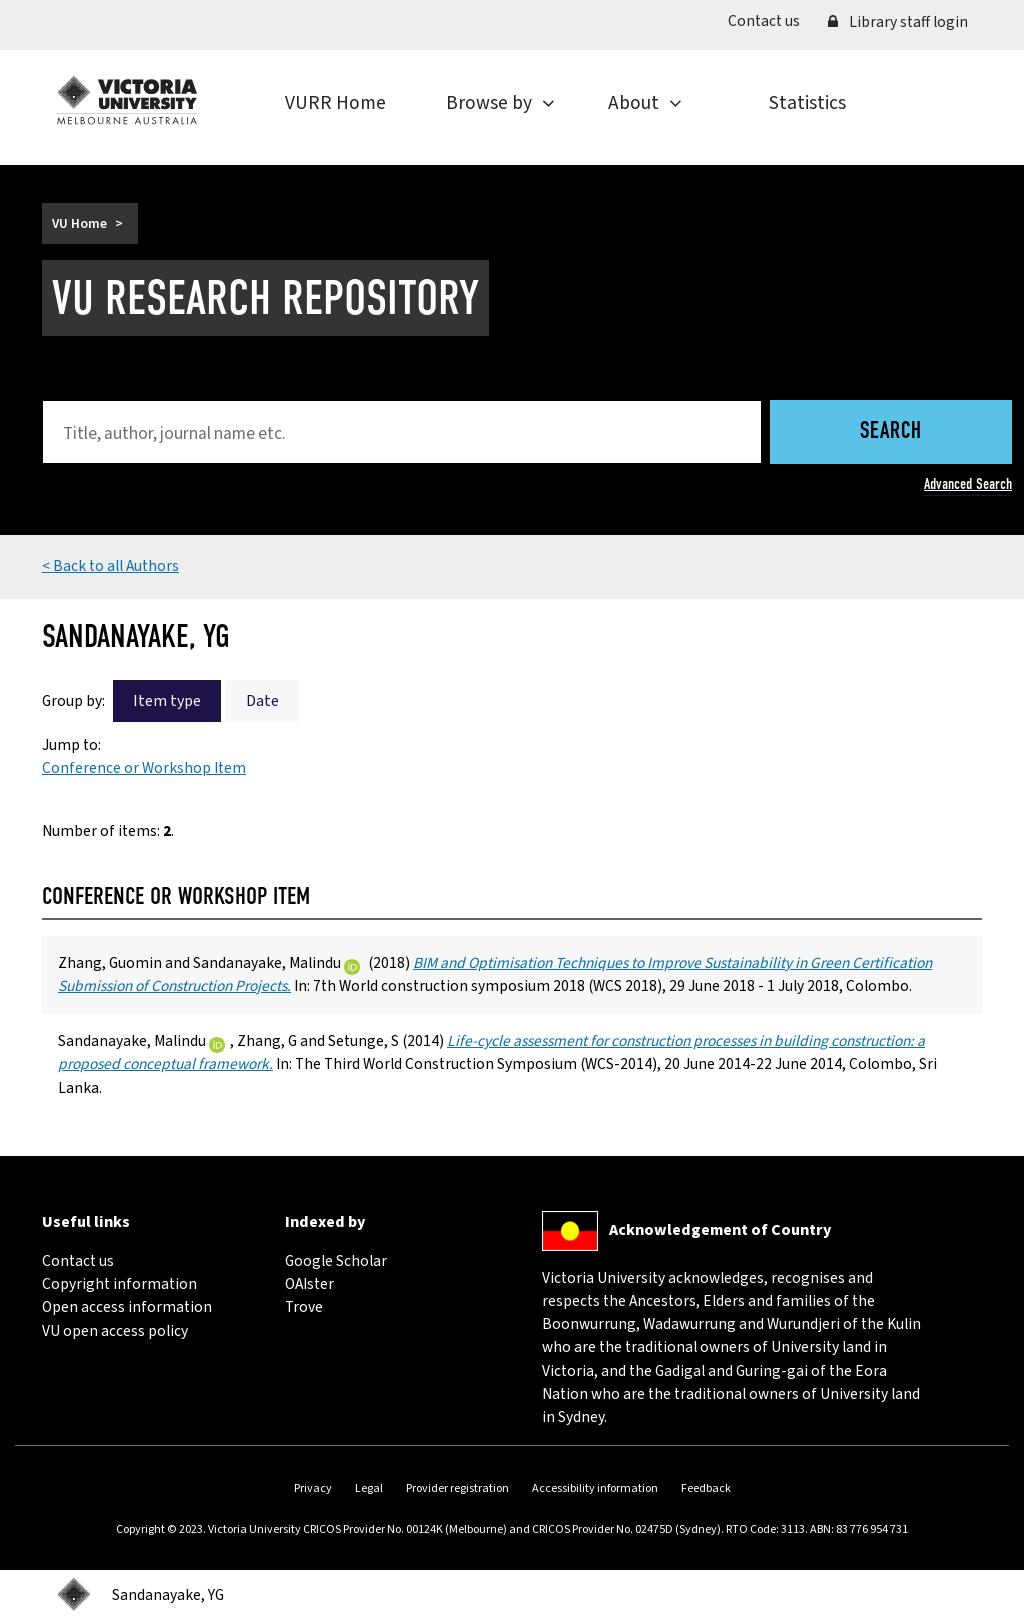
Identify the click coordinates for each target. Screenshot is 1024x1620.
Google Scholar (336, 1261)
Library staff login (898, 22)
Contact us (771, 20)
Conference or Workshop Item (144, 768)
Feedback (706, 1488)
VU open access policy (115, 1331)
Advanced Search (968, 484)
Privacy (313, 1488)
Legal (369, 1488)
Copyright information (119, 1284)
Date (262, 701)
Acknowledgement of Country (720, 1230)
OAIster (309, 1284)
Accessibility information (595, 1488)
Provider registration (457, 1488)
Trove (304, 1307)
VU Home (79, 223)
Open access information (127, 1307)
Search (891, 432)
